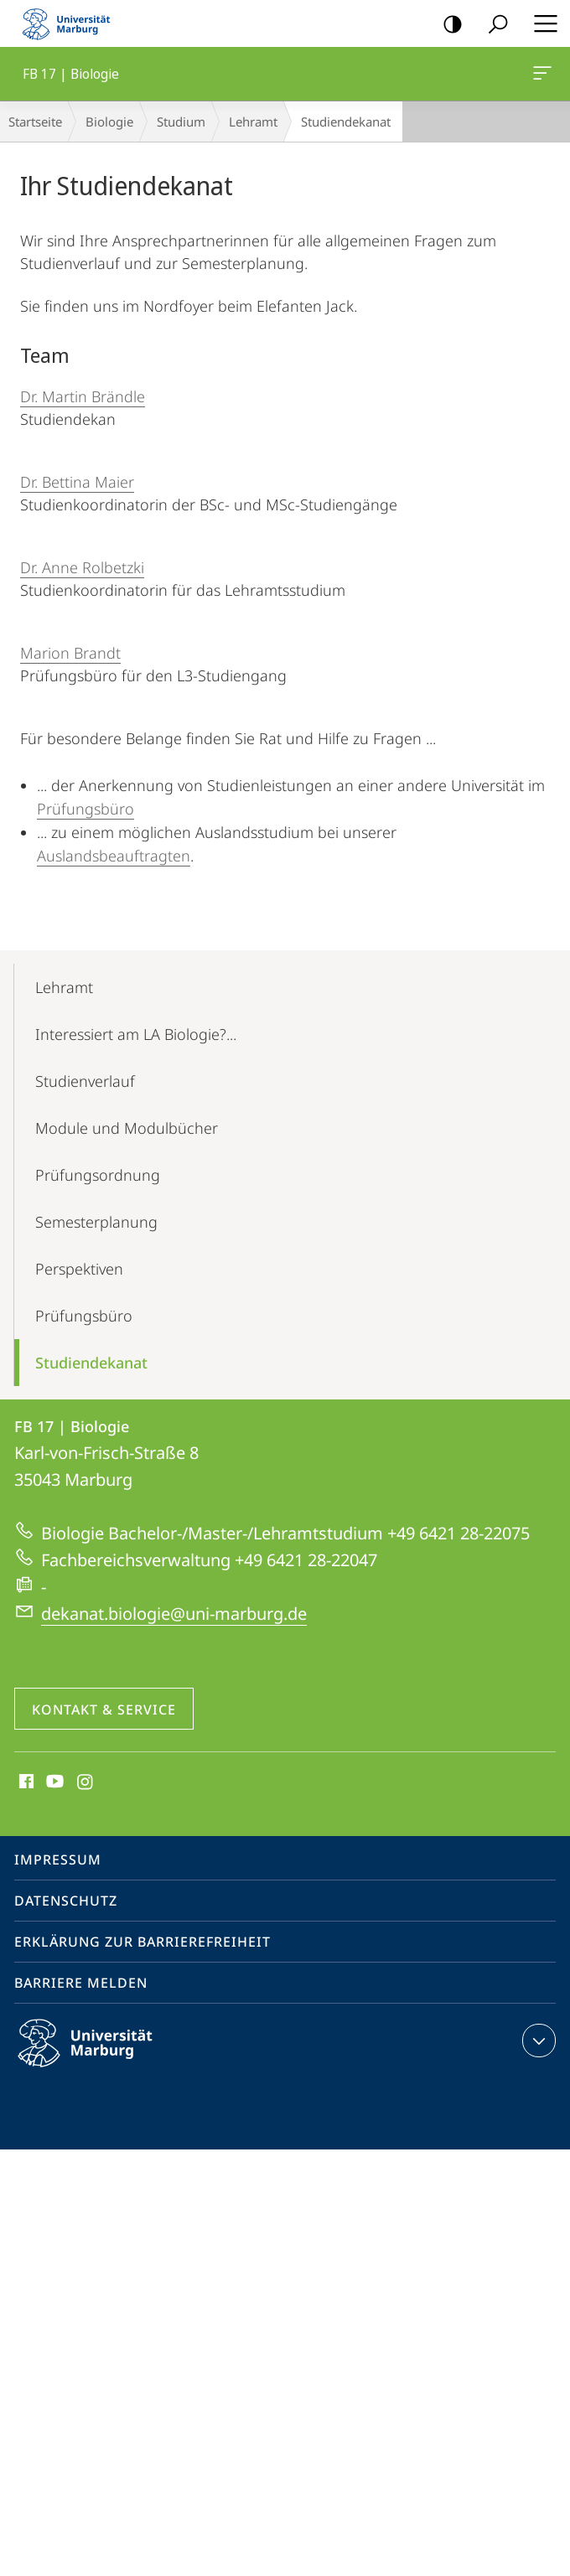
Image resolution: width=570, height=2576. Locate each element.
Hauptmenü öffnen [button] (541, 23)
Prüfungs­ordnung (97, 1175)
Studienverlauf (85, 1081)
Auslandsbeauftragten (113, 856)
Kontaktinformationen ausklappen (537, 2040)
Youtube (53, 1782)
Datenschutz (65, 1900)
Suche (492, 25)
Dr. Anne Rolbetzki (82, 567)
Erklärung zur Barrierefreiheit (142, 1941)
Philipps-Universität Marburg (100, 2056)
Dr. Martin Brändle (82, 396)
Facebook (24, 1782)
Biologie (109, 121)
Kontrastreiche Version (447, 25)
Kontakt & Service (104, 1709)
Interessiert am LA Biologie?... (135, 1034)
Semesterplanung (96, 1222)
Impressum (57, 1859)
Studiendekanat (91, 1363)
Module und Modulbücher (126, 1128)
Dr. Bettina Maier (77, 482)
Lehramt (253, 121)
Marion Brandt (70, 653)
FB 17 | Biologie (541, 76)
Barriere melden (81, 1982)
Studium (181, 121)
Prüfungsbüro (85, 809)
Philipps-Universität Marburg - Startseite (71, 23)
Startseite (35, 121)
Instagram (85, 1782)
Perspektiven (79, 1269)
